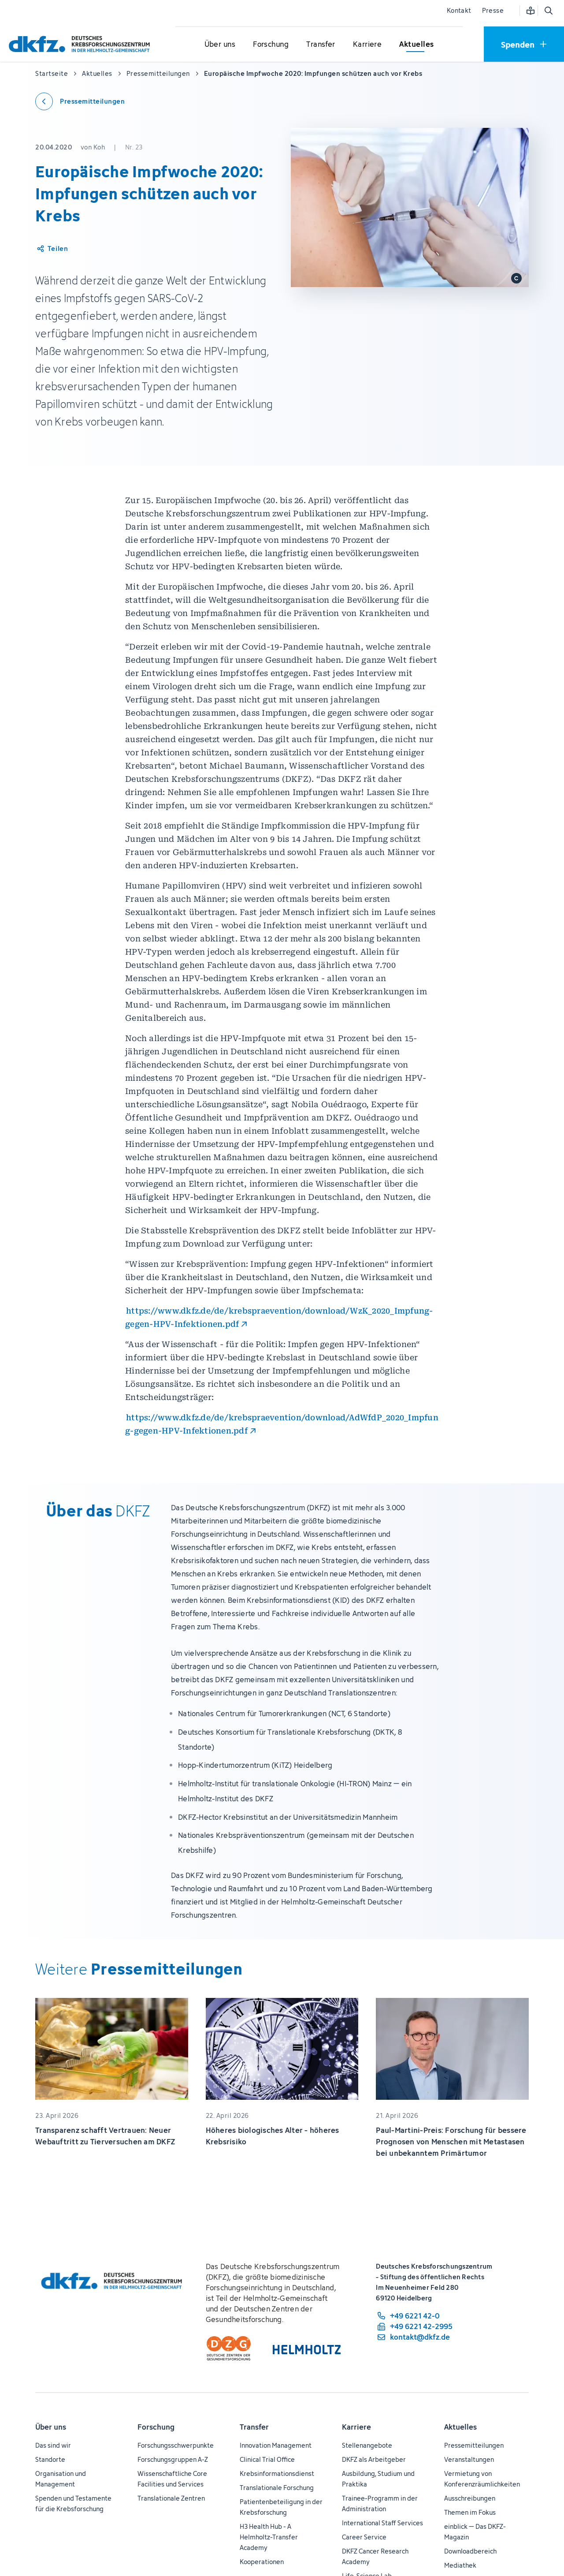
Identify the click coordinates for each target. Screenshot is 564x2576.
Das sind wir (53, 2445)
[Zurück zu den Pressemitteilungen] (80, 101)
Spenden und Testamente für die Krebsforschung (73, 2503)
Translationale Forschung (277, 2488)
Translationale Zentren (171, 2498)
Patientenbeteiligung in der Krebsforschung (281, 2507)
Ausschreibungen (469, 2498)
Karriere (356, 2427)
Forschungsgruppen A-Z (172, 2459)
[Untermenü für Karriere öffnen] (367, 44)
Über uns (50, 2427)
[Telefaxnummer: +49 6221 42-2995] (414, 2326)
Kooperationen (262, 2562)
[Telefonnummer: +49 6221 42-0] (414, 2316)
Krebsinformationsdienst (277, 2473)
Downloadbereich (470, 2551)
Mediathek (460, 2565)
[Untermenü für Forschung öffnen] (271, 44)
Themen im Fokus (470, 2512)
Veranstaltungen (469, 2459)
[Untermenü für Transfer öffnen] (321, 44)
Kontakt (459, 10)
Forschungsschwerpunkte (175, 2445)
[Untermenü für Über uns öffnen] (220, 44)
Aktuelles (460, 2427)
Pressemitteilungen (474, 2445)
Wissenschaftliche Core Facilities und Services (172, 2478)
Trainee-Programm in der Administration (380, 2503)
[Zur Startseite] (81, 44)
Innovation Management (276, 2445)
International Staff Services (382, 2523)
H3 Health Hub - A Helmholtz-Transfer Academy (269, 2537)
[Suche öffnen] (548, 11)
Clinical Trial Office (267, 2459)
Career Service (364, 2537)
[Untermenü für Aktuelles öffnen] (416, 44)
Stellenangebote (367, 2445)
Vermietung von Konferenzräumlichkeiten (482, 2478)
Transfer (254, 2427)
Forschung (155, 2427)
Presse (493, 10)
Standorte (50, 2459)
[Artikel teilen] (51, 248)
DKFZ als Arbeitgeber (374, 2459)
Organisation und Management (60, 2478)
